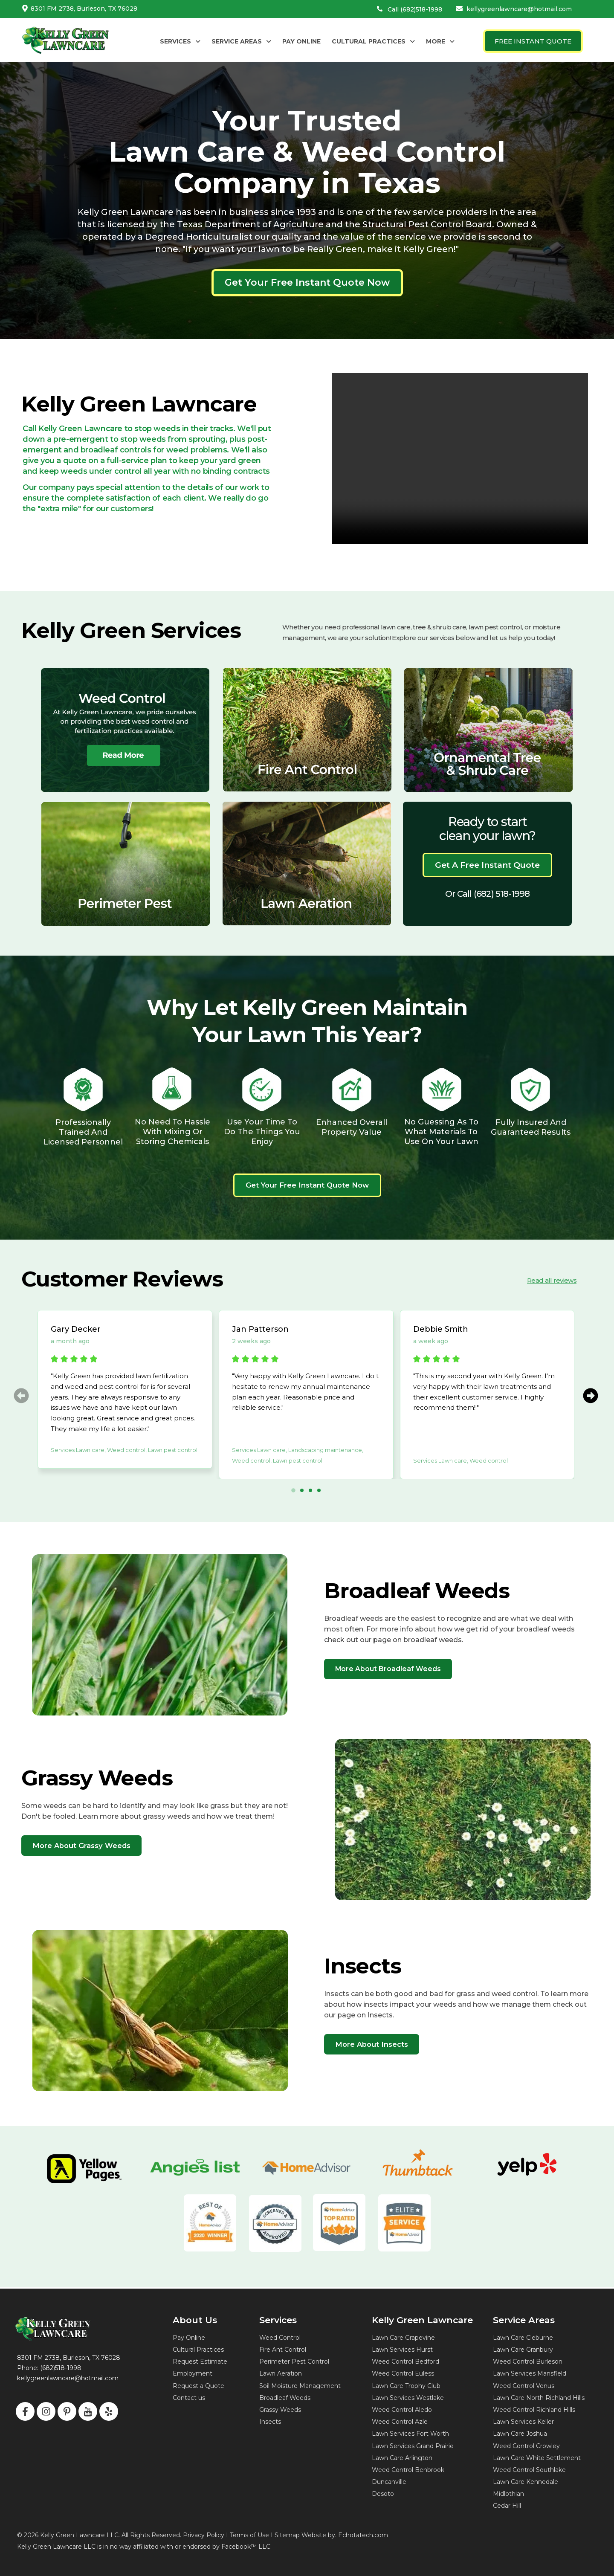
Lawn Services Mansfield (529, 2373)
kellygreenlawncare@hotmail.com (519, 9)
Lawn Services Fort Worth (410, 2433)
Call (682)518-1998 (415, 9)
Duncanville (389, 2482)
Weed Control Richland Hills (534, 2410)
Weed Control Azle (400, 2421)
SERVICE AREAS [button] (241, 41)
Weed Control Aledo (402, 2410)
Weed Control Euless (403, 2373)
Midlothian (508, 2494)
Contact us (189, 2398)
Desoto (383, 2494)
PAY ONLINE (301, 41)
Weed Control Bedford (405, 2361)
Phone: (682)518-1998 (49, 2368)
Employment (192, 2373)
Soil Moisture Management (300, 2386)
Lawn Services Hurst (402, 2349)
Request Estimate (200, 2361)
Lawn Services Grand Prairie (413, 2446)
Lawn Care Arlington (402, 2458)
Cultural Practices (198, 2349)
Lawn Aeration (280, 2373)
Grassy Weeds (280, 2410)
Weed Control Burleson (527, 2361)
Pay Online (189, 2337)
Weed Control (280, 2337)
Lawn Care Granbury (523, 2349)
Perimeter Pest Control (294, 2361)
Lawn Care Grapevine (403, 2337)
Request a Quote (198, 2386)
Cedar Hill (507, 2505)
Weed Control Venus (523, 2386)
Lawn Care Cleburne (523, 2337)
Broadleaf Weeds (284, 2398)
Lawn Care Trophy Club (406, 2386)
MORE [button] (440, 41)
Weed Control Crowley (526, 2446)
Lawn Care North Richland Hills (539, 2398)
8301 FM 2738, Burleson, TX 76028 (84, 8)
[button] (180, 41)
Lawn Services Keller (523, 2421)
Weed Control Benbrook (408, 2470)
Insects (270, 2421)
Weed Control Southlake (529, 2470)
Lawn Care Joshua (520, 2433)
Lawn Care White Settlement (537, 2458)
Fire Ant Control (282, 2349)
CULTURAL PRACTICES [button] (373, 41)
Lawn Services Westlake (408, 2398)
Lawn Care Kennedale (525, 2482)
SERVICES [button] (180, 41)
